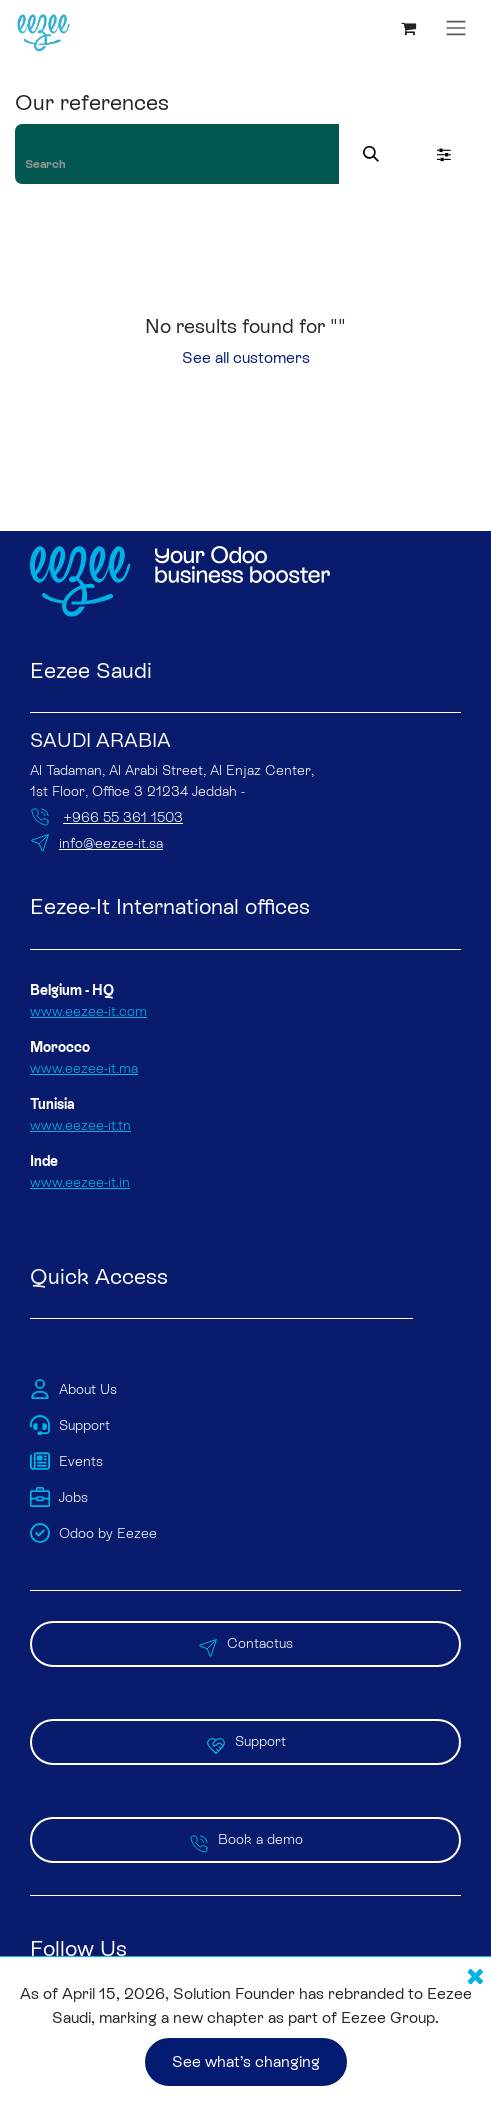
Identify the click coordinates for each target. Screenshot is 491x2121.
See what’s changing (246, 2061)
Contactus (245, 1644)
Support (246, 1742)
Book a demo (246, 1840)
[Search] (371, 154)
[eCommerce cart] (408, 28)
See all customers (246, 357)
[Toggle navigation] (456, 28)
